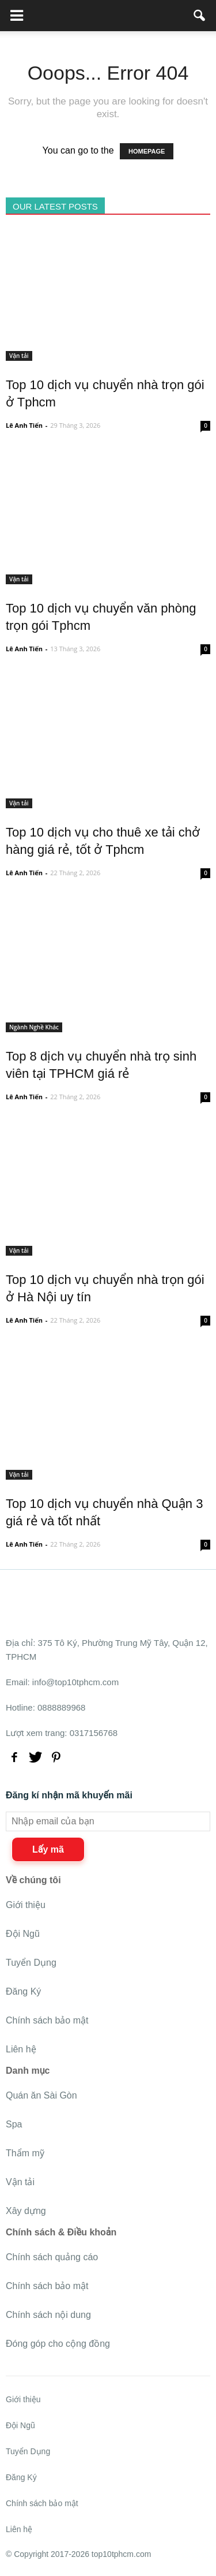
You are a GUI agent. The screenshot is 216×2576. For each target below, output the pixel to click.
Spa (14, 2124)
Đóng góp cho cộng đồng (58, 2344)
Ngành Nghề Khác (34, 1027)
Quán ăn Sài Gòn (41, 2095)
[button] (200, 15)
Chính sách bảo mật (47, 2020)
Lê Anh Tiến (24, 425)
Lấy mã (48, 1849)
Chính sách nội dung (48, 2315)
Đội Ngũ (23, 1934)
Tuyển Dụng (31, 1963)
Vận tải (19, 356)
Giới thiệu (26, 1905)
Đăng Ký (23, 1991)
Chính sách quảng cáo (52, 2257)
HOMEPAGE (146, 151)
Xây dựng (26, 2211)
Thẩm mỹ (25, 2153)
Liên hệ (21, 2049)
